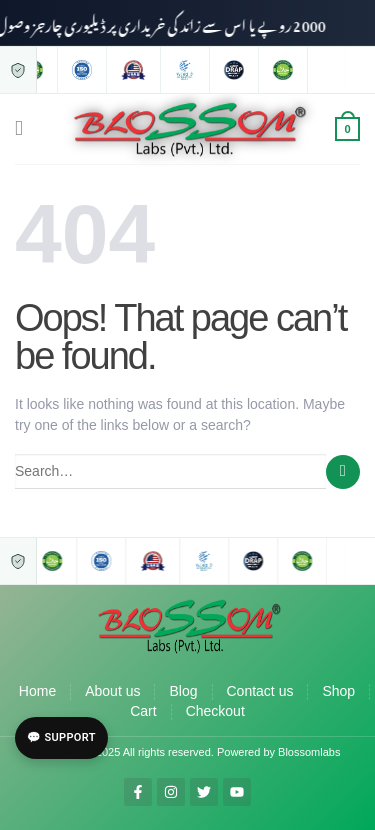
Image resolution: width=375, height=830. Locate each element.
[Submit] (343, 472)
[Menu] (25, 129)
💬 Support (61, 737)
